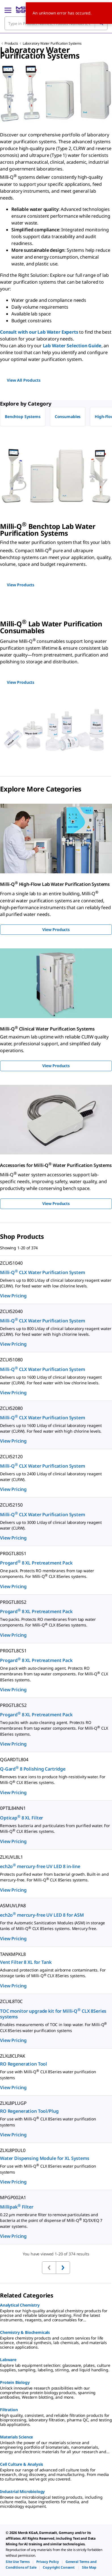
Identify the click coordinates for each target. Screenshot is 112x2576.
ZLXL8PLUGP (13, 2103)
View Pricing (13, 1296)
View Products (56, 929)
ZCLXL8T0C (11, 2001)
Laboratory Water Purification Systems (52, 43)
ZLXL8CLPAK (12, 2056)
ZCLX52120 (11, 1456)
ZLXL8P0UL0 (13, 2150)
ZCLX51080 (11, 1359)
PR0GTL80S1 (13, 1553)
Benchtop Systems (23, 416)
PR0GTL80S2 (13, 1602)
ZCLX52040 (11, 1311)
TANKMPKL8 (13, 1954)
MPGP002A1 (13, 2197)
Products (11, 43)
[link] (18, 2561)
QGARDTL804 (14, 1759)
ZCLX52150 (11, 1505)
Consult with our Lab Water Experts (39, 332)
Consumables (68, 416)
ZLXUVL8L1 (11, 1857)
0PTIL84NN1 (13, 1808)
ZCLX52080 (11, 1408)
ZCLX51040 (11, 1263)
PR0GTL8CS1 (13, 1651)
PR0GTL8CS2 (13, 1705)
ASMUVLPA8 (13, 1905)
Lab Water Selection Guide (72, 345)
